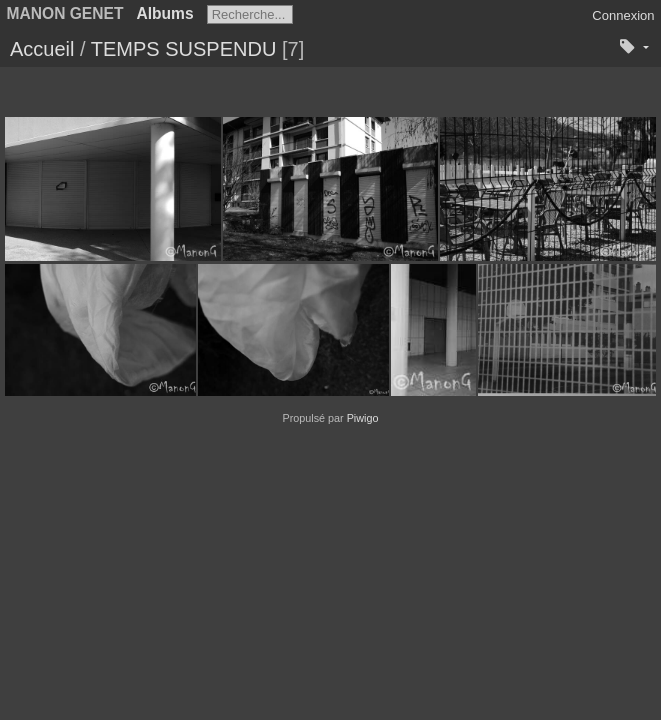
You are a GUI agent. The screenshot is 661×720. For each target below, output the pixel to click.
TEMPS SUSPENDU (184, 49)
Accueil (42, 49)
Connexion (623, 15)
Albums (164, 13)
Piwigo (363, 418)
